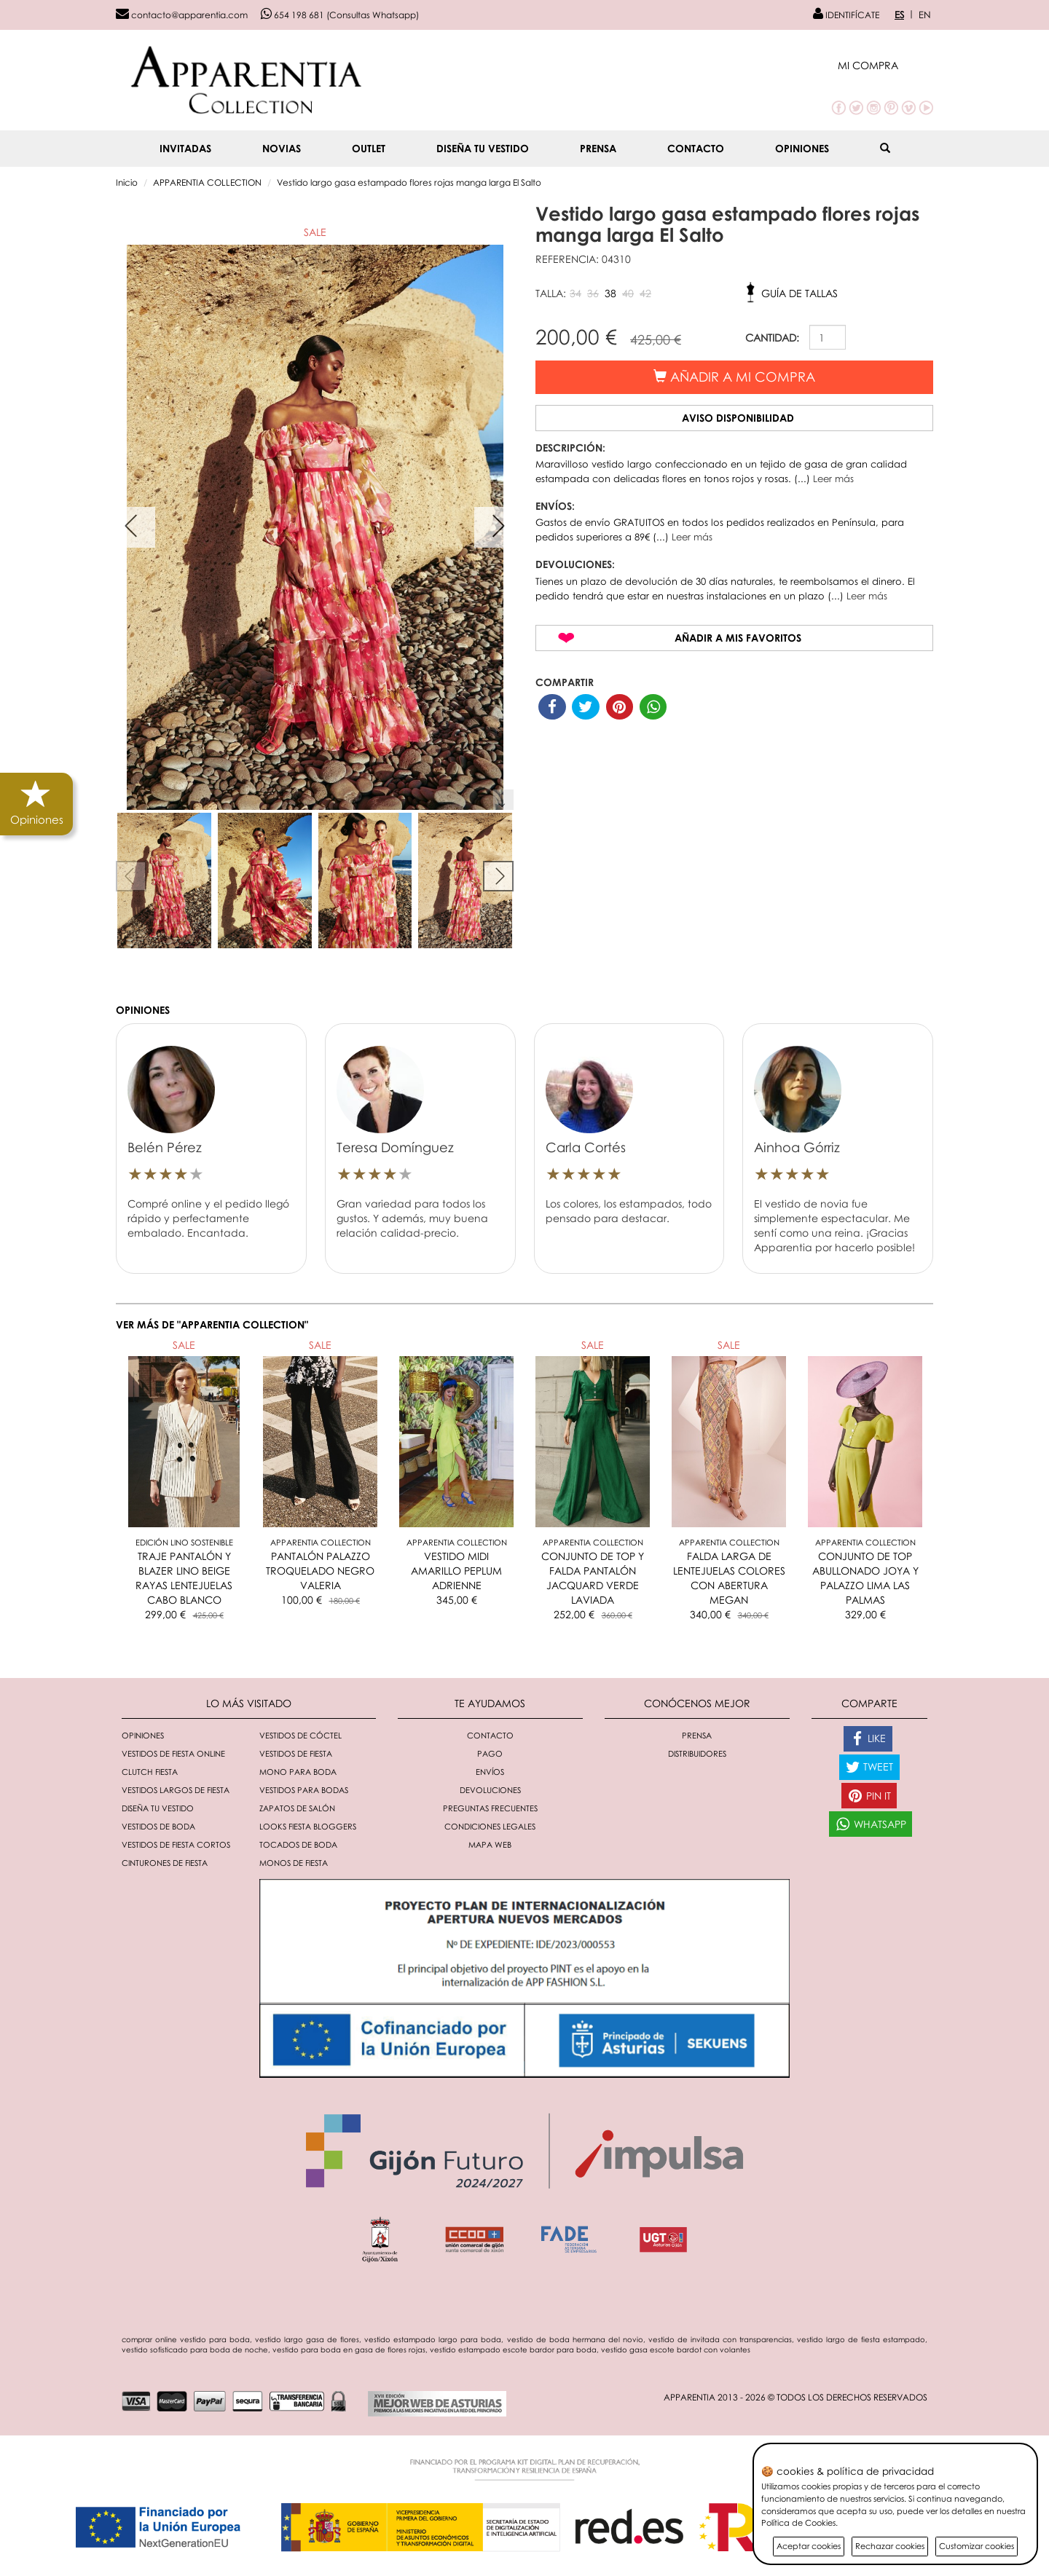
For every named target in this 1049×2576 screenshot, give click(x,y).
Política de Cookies (798, 2522)
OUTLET (368, 148)
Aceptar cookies (809, 2546)
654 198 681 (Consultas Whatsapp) (340, 14)
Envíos (490, 1771)
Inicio (127, 182)
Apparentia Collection (320, 1542)
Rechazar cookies (889, 2546)
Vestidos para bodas (303, 1790)
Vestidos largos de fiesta (175, 1790)
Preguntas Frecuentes (490, 1808)
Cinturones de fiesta (165, 1862)
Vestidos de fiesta (295, 1753)
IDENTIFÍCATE (846, 14)
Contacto (695, 148)
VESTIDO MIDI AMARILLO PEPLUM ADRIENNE (456, 1570)
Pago (490, 1753)
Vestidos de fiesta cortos (176, 1844)
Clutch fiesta (150, 1771)
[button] (885, 65)
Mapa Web (489, 1844)
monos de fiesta (293, 1862)
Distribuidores (697, 1753)
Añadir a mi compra (734, 377)
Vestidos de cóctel (300, 1735)
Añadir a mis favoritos (738, 637)
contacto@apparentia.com (182, 14)
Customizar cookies (976, 2546)
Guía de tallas (799, 293)
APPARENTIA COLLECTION (207, 182)
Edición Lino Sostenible (184, 1542)
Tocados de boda (298, 1844)
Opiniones (802, 148)
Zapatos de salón (297, 1808)
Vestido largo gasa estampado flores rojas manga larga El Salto (409, 182)
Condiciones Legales (489, 1826)
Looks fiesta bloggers (307, 1826)
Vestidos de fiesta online (173, 1753)
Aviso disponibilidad (738, 417)
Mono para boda (298, 1771)
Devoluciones (490, 1790)
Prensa (598, 148)
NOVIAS (281, 148)
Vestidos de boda (158, 1826)
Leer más (833, 478)
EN (925, 14)
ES (899, 14)
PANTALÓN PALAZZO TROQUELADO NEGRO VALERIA (320, 1570)
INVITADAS (185, 148)
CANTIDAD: (772, 337)
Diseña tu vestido (482, 148)
